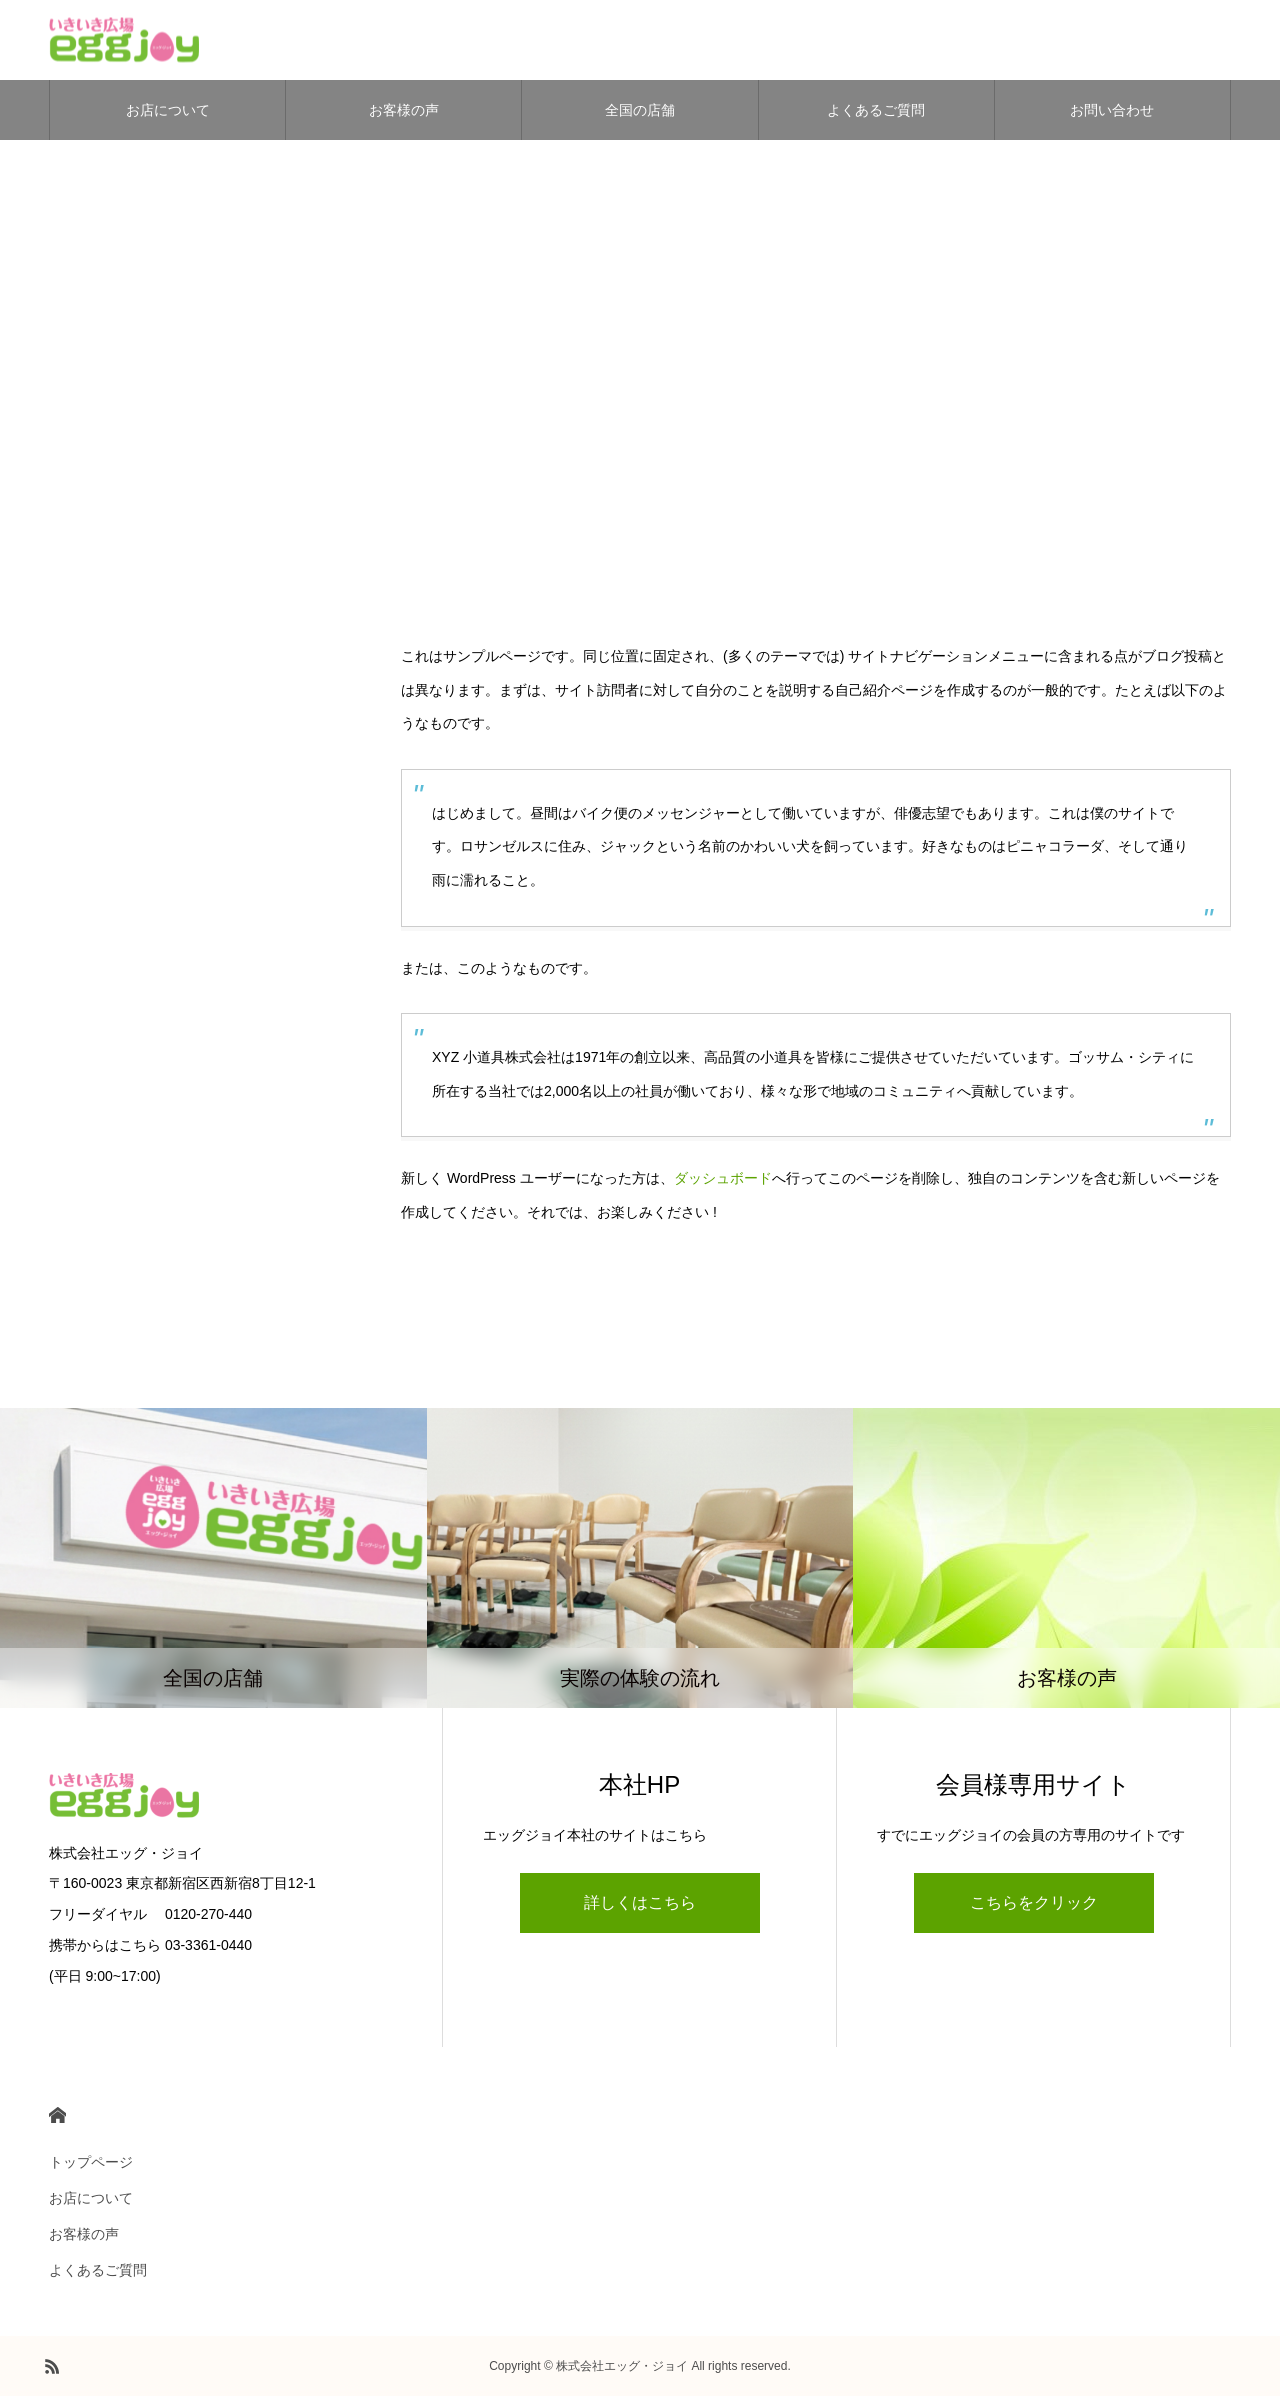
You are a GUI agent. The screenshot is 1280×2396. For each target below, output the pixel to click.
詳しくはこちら (640, 1902)
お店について (168, 110)
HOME (57, 2115)
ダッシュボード (723, 1178)
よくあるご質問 (876, 110)
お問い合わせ (1112, 110)
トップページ (91, 2162)
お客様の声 (404, 110)
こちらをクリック (1034, 1902)
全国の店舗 (640, 110)
